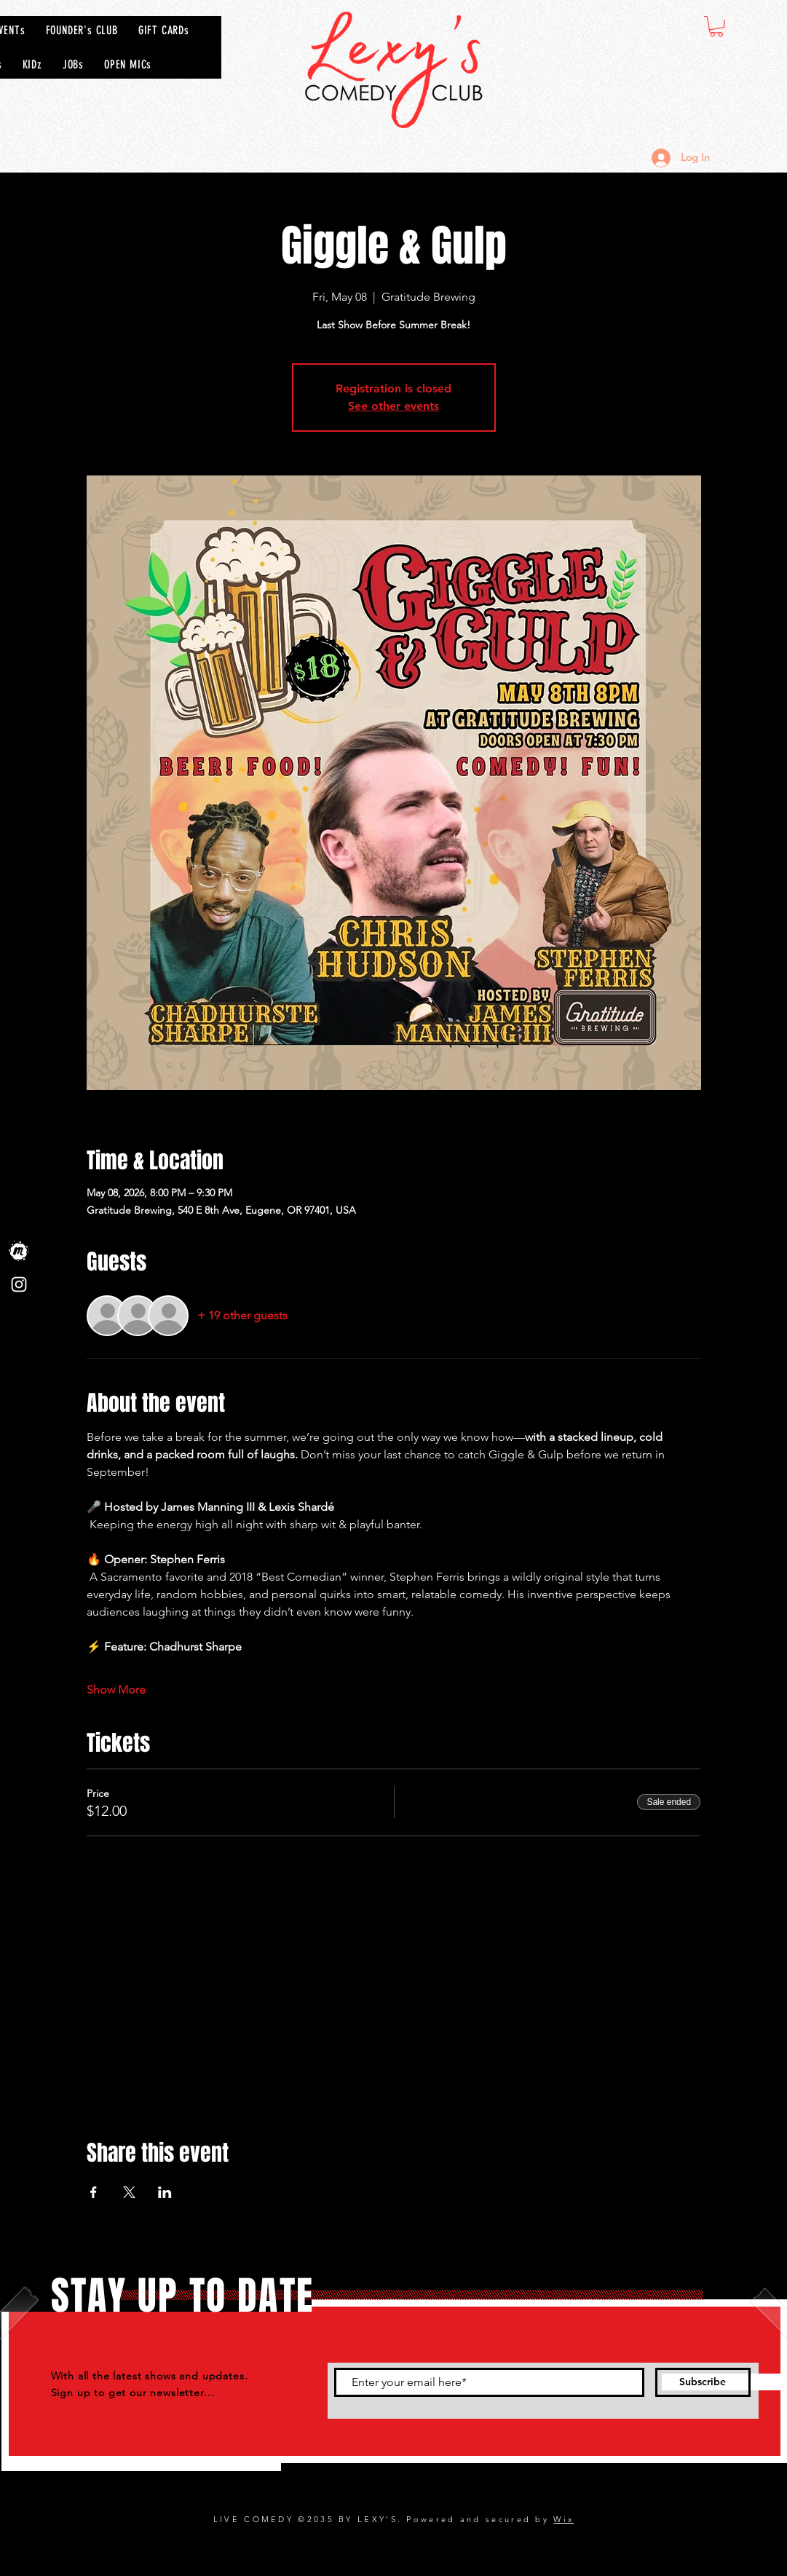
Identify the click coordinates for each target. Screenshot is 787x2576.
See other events (393, 406)
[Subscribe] (703, 2382)
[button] (716, 26)
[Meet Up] (19, 1251)
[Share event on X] (129, 2192)
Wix (563, 2519)
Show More (116, 1689)
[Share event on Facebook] (93, 2192)
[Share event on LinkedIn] (165, 2192)
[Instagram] (19, 1284)
